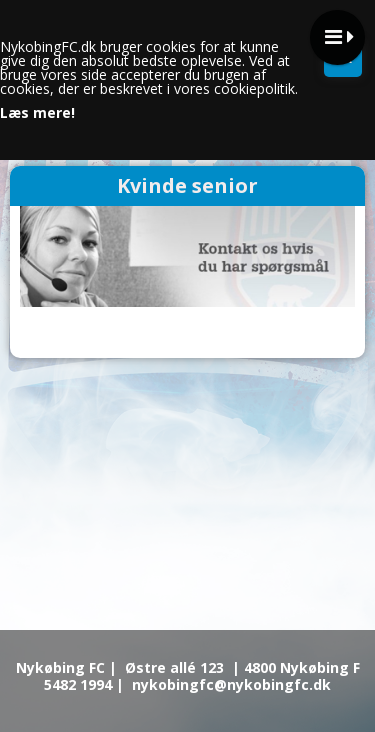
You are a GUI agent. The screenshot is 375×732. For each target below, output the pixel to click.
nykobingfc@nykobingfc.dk (231, 684)
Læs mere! (37, 113)
